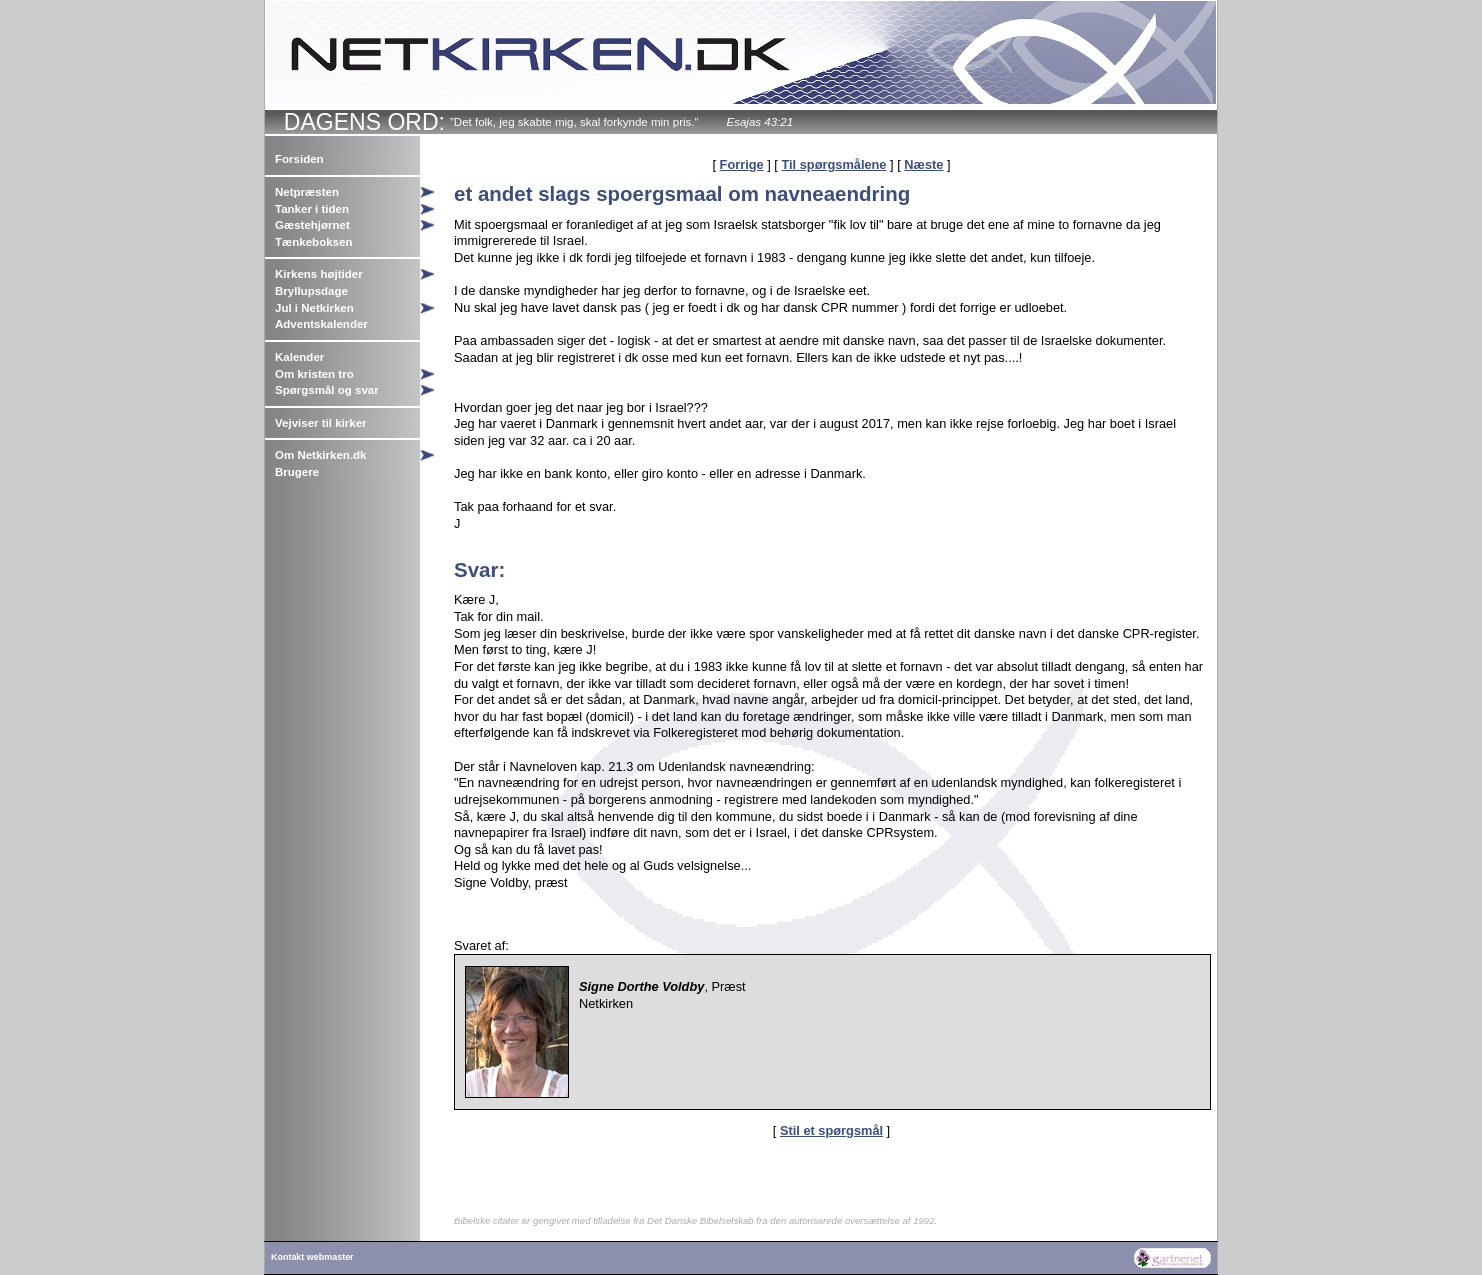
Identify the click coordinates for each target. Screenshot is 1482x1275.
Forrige (742, 164)
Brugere (297, 472)
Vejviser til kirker (321, 423)
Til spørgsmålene (833, 164)
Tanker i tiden (312, 209)
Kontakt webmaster (312, 1257)
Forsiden (299, 159)
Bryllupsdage (311, 291)
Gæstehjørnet (312, 225)
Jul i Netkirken (314, 308)
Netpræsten (307, 192)
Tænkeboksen (313, 242)
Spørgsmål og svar (327, 390)
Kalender (299, 357)
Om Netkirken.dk (321, 455)
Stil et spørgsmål (831, 1130)
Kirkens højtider (319, 274)
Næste (923, 164)
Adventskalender (321, 324)
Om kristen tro (314, 374)
